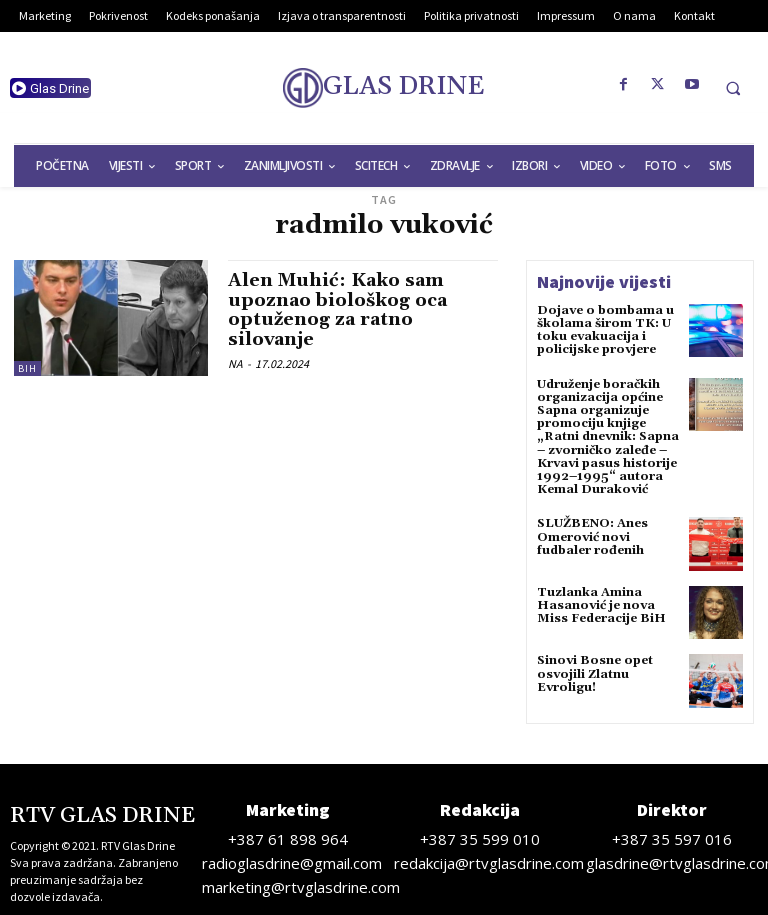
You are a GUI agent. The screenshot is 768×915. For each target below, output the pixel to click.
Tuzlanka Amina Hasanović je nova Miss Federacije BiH (601, 605)
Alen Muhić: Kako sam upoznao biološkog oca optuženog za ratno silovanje (337, 310)
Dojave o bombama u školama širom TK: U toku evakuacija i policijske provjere (605, 330)
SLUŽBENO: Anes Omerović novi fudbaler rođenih (592, 536)
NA (235, 363)
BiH (27, 368)
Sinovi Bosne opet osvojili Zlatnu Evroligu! (595, 673)
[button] (733, 88)
